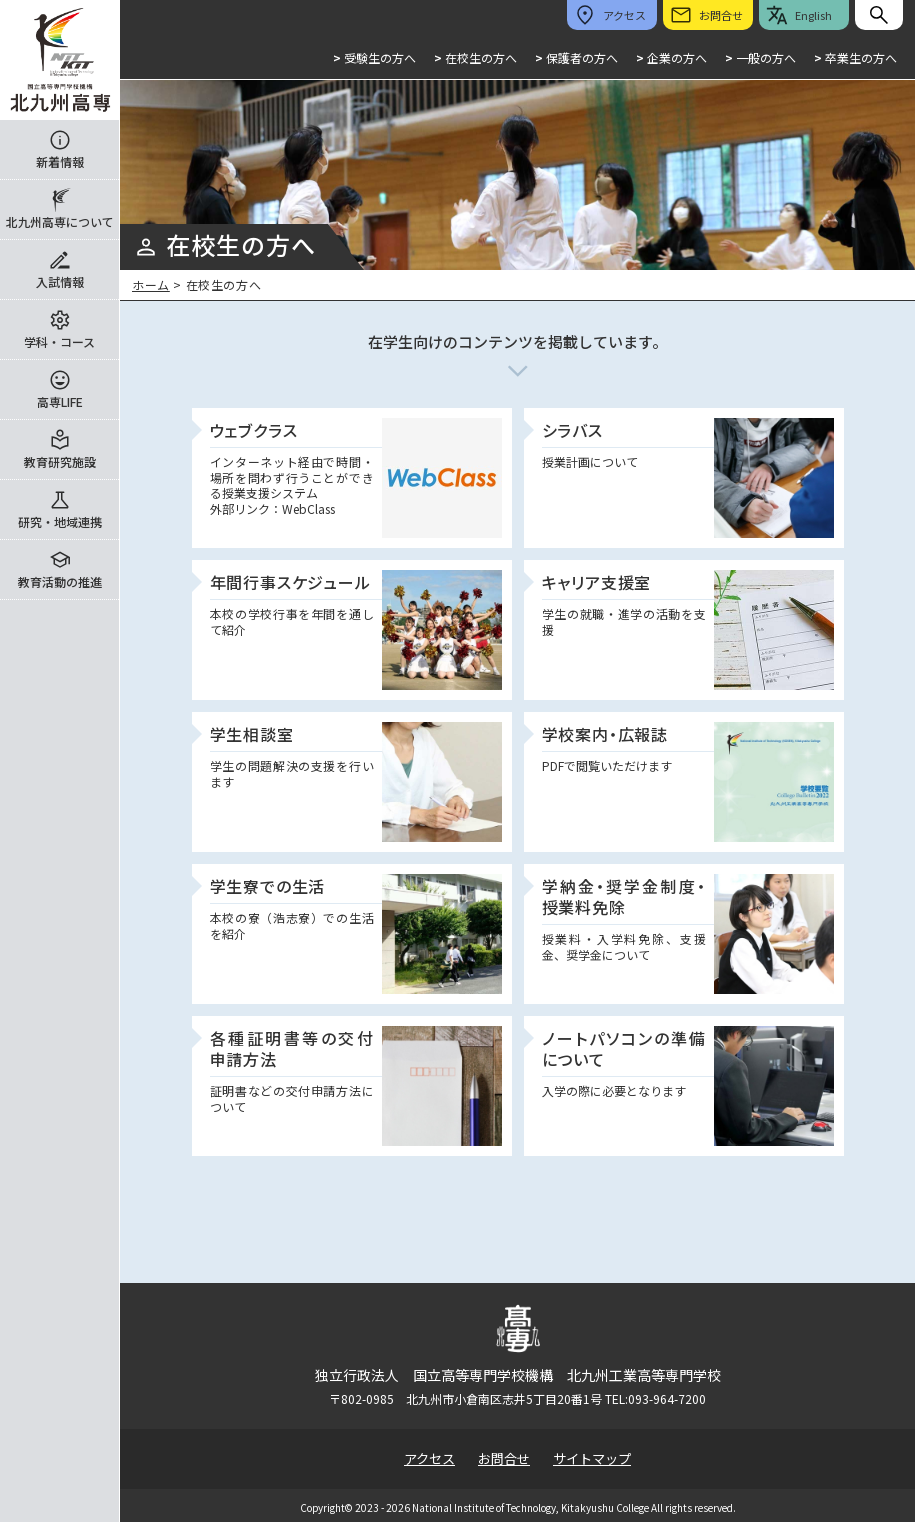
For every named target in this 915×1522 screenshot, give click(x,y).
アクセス (429, 1458)
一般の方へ (760, 57)
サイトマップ (592, 1458)
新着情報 (60, 161)
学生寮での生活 (268, 886)
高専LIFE (60, 401)
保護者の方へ (576, 57)
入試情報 (60, 281)
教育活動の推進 (60, 581)
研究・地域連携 (60, 521)
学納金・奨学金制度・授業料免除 (624, 896)
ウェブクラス (254, 430)
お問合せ (504, 1458)
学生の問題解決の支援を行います (292, 773)
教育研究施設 (60, 461)
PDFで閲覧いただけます (607, 765)
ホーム (151, 284)
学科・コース (59, 341)
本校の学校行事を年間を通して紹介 (292, 621)
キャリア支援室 (597, 582)
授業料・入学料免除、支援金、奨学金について (624, 946)
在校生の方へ (475, 57)
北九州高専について (60, 221)
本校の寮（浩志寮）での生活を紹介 (292, 925)
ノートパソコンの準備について (624, 1048)
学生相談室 (252, 734)
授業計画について (590, 461)
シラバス (572, 430)
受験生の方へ (374, 57)
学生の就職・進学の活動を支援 (624, 621)
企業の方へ (671, 57)
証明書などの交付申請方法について (292, 1098)
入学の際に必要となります (614, 1090)
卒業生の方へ (855, 57)
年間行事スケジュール (290, 582)
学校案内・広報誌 (605, 734)
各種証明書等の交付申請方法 (292, 1048)
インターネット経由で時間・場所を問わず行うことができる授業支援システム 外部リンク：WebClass (292, 485)
